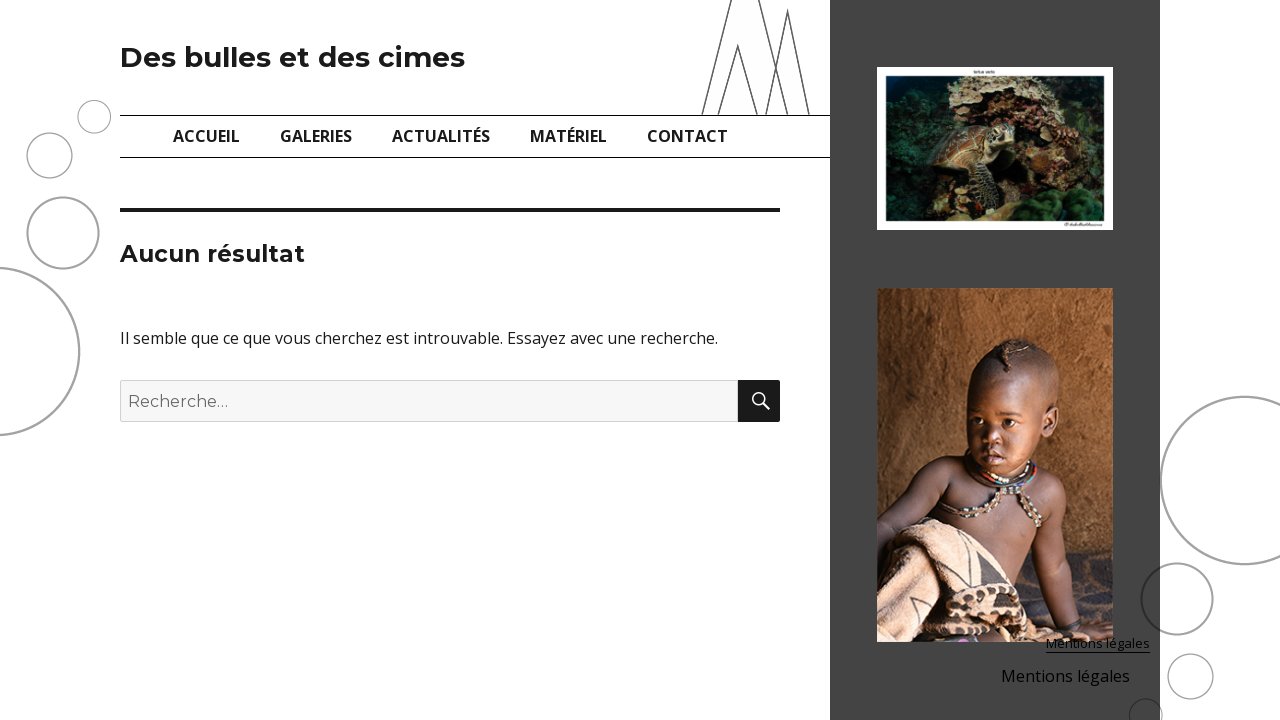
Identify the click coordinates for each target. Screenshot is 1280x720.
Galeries (316, 136)
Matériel (568, 136)
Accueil (206, 136)
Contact (687, 136)
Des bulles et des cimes (292, 57)
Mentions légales (1098, 643)
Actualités (441, 136)
